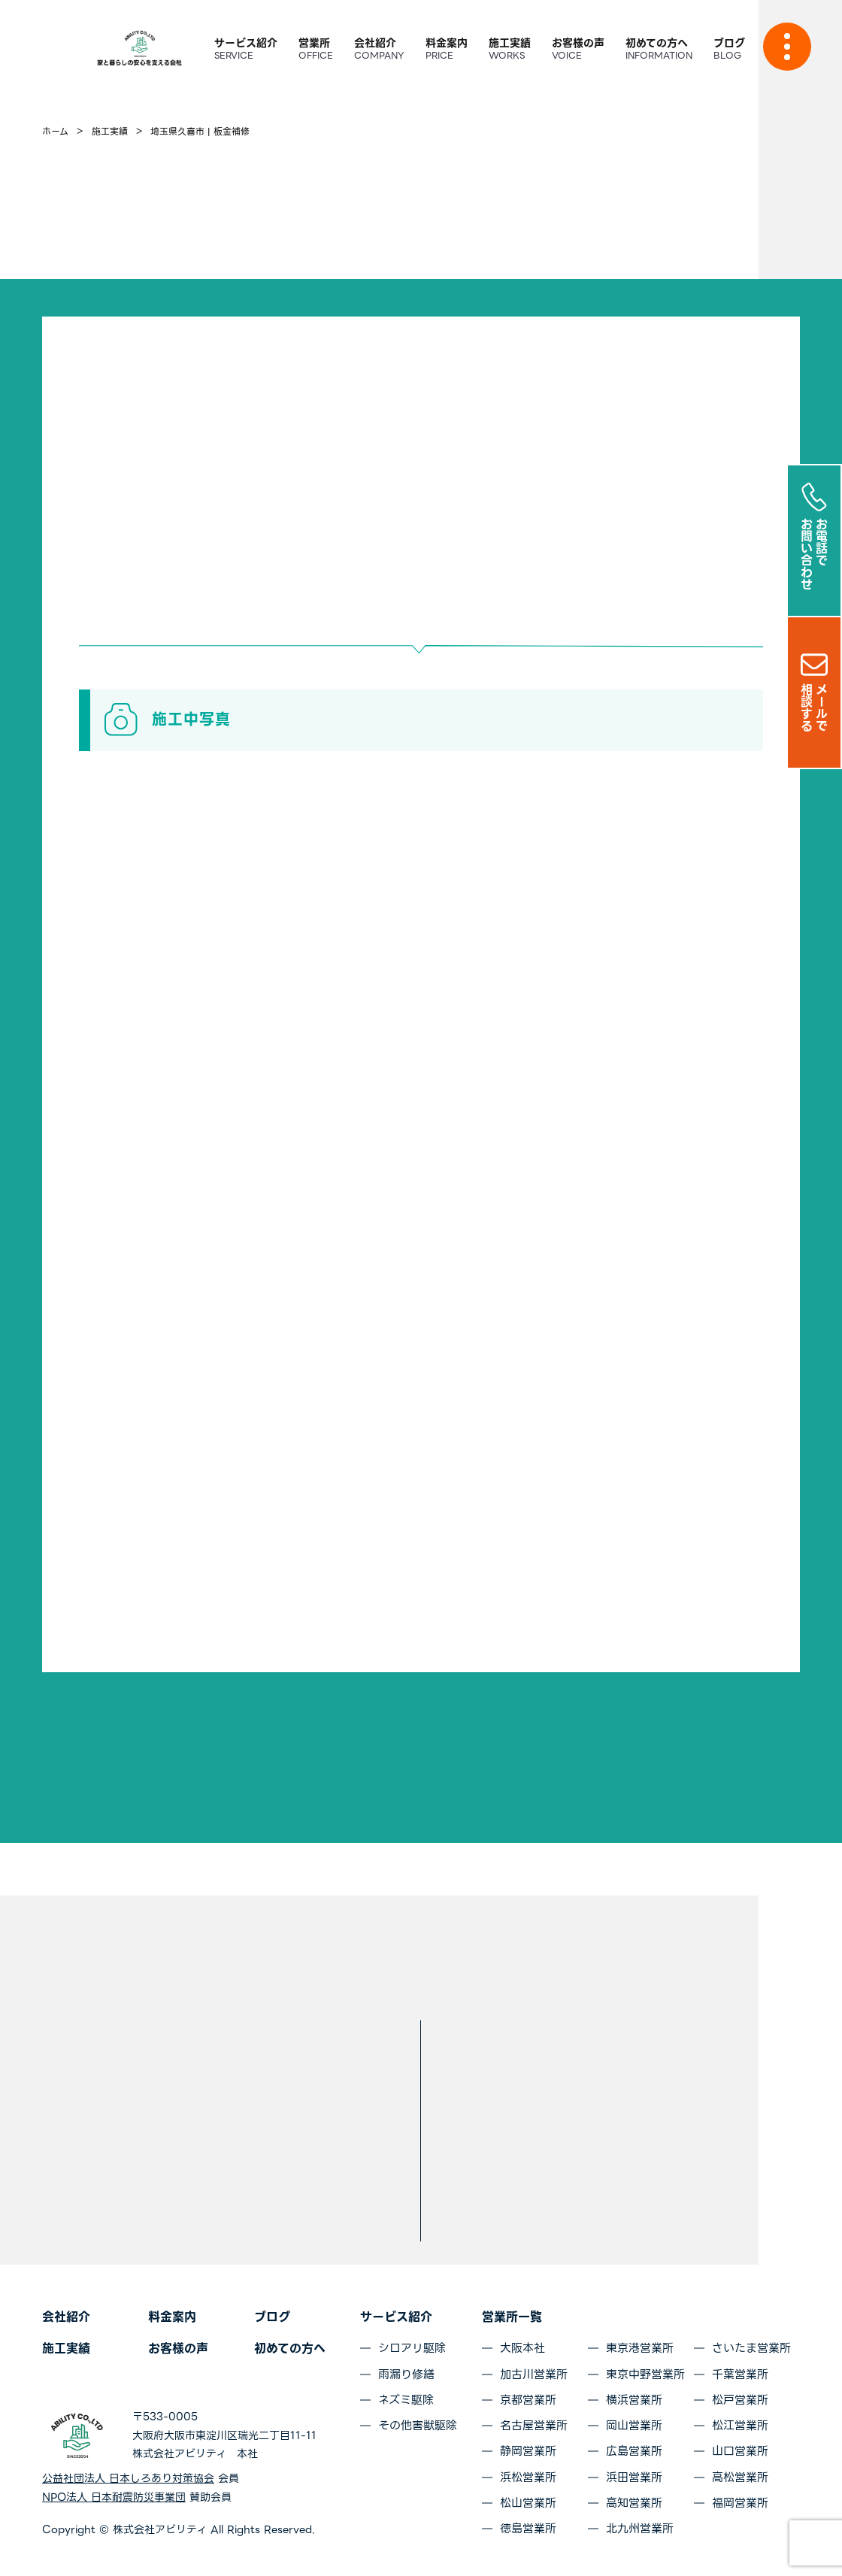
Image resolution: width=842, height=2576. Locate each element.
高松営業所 (740, 2477)
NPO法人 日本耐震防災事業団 (114, 2497)
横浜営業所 (634, 2400)
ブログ (272, 2317)
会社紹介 (66, 2317)
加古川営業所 (534, 2374)
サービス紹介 (396, 2317)
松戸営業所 (740, 2400)
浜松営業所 (528, 2477)
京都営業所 (528, 2400)
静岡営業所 (528, 2451)
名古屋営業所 (534, 2426)
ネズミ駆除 (406, 2400)
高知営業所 (634, 2503)
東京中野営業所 (645, 2374)
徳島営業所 (528, 2529)
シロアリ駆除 (412, 2348)
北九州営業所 (640, 2529)
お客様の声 (178, 2348)
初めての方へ (290, 2348)
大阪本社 (522, 2348)
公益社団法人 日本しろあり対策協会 (128, 2478)
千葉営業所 (740, 2374)
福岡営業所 (740, 2503)
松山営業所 (528, 2503)
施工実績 (66, 2348)
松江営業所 (740, 2426)
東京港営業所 (640, 2348)
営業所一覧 (512, 2317)
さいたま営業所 (751, 2348)
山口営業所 (740, 2451)
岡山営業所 (634, 2426)
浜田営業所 (634, 2477)
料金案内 (172, 2317)
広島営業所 (634, 2451)
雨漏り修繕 (406, 2374)
